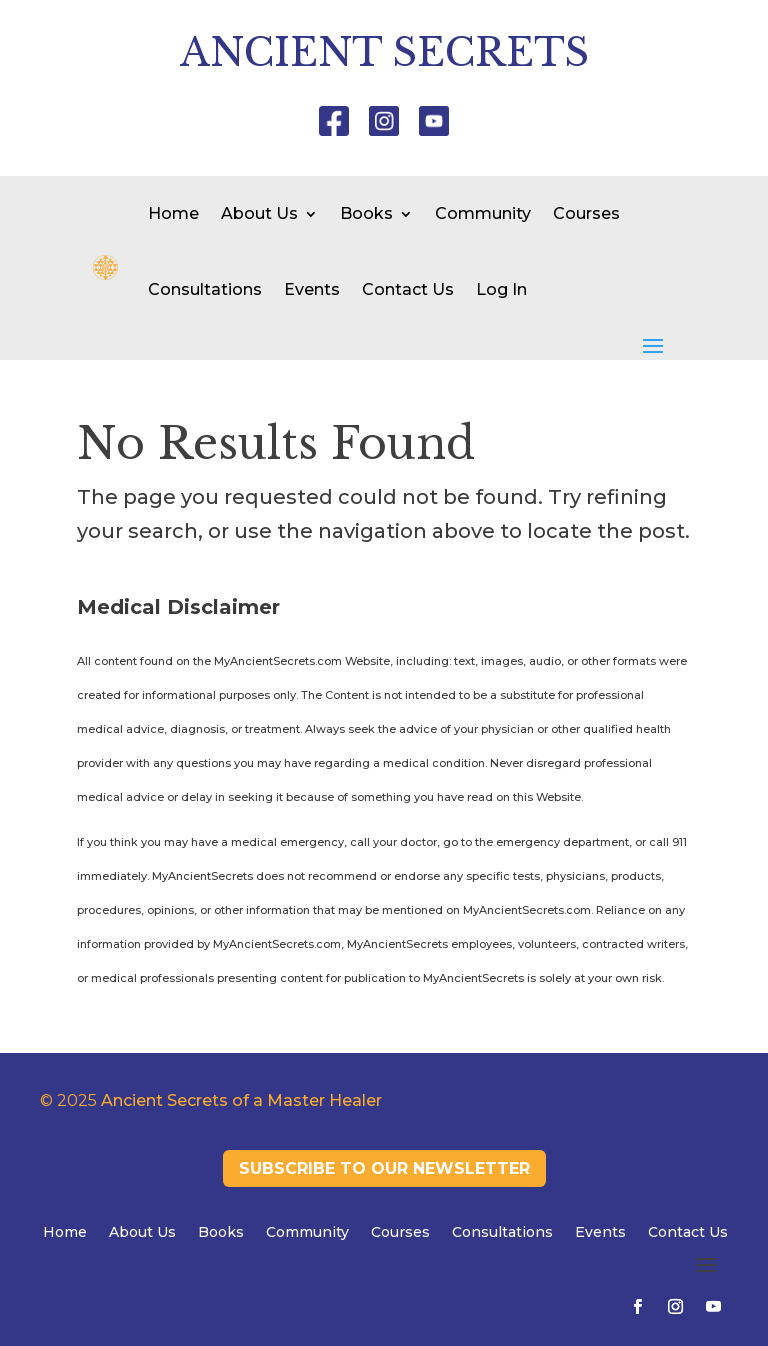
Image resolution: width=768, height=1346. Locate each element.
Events (312, 289)
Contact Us (408, 289)
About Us (259, 213)
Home (173, 213)
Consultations (205, 289)
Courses (586, 213)
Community (483, 213)
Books (366, 213)
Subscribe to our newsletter (384, 1168)
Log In (501, 289)
